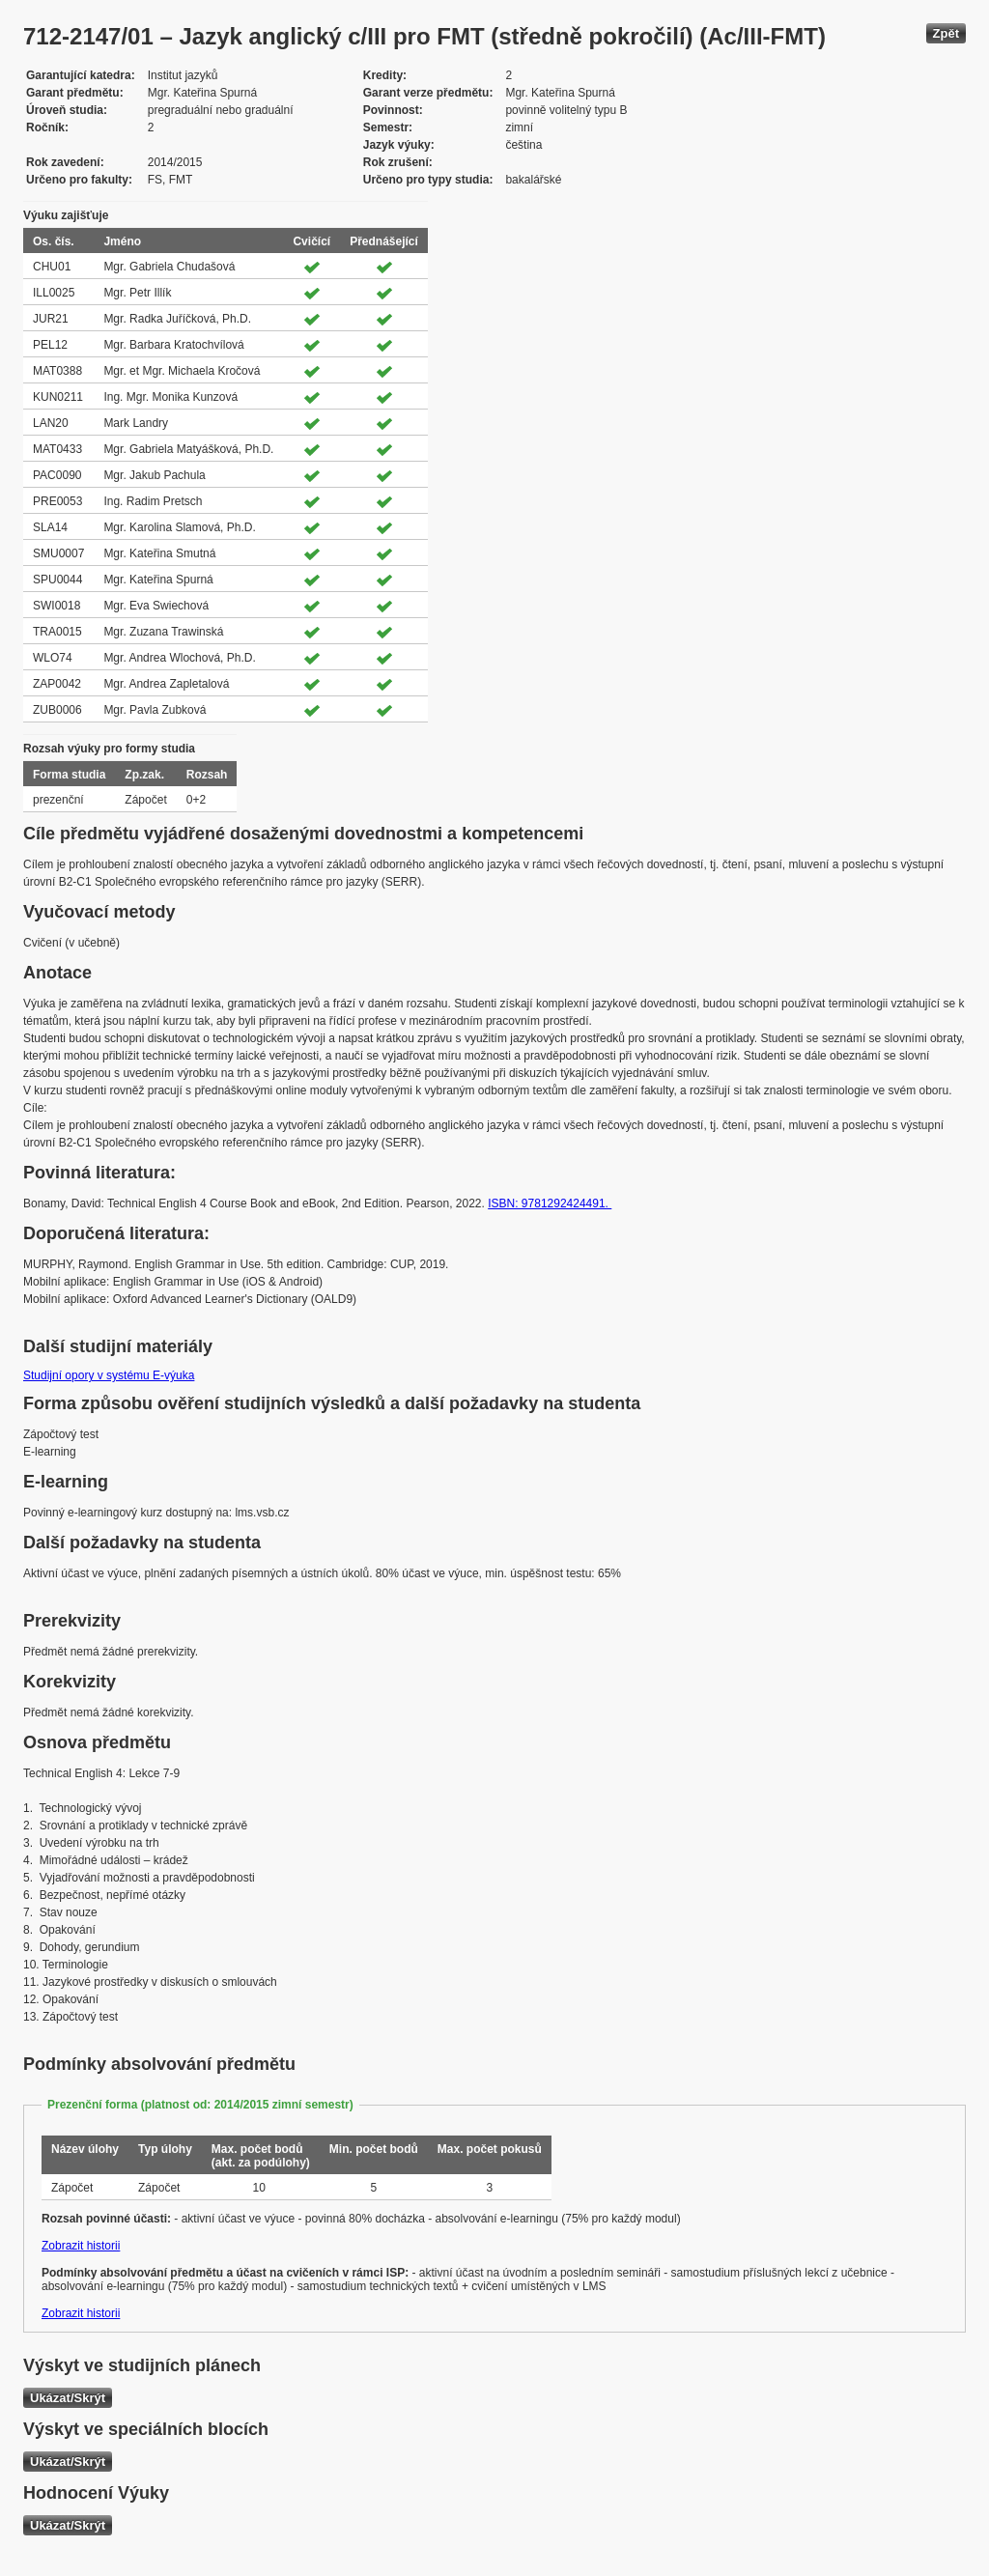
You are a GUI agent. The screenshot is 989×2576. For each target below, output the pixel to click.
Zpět (946, 33)
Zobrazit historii (81, 2245)
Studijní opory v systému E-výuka (108, 1375)
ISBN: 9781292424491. (549, 1203)
